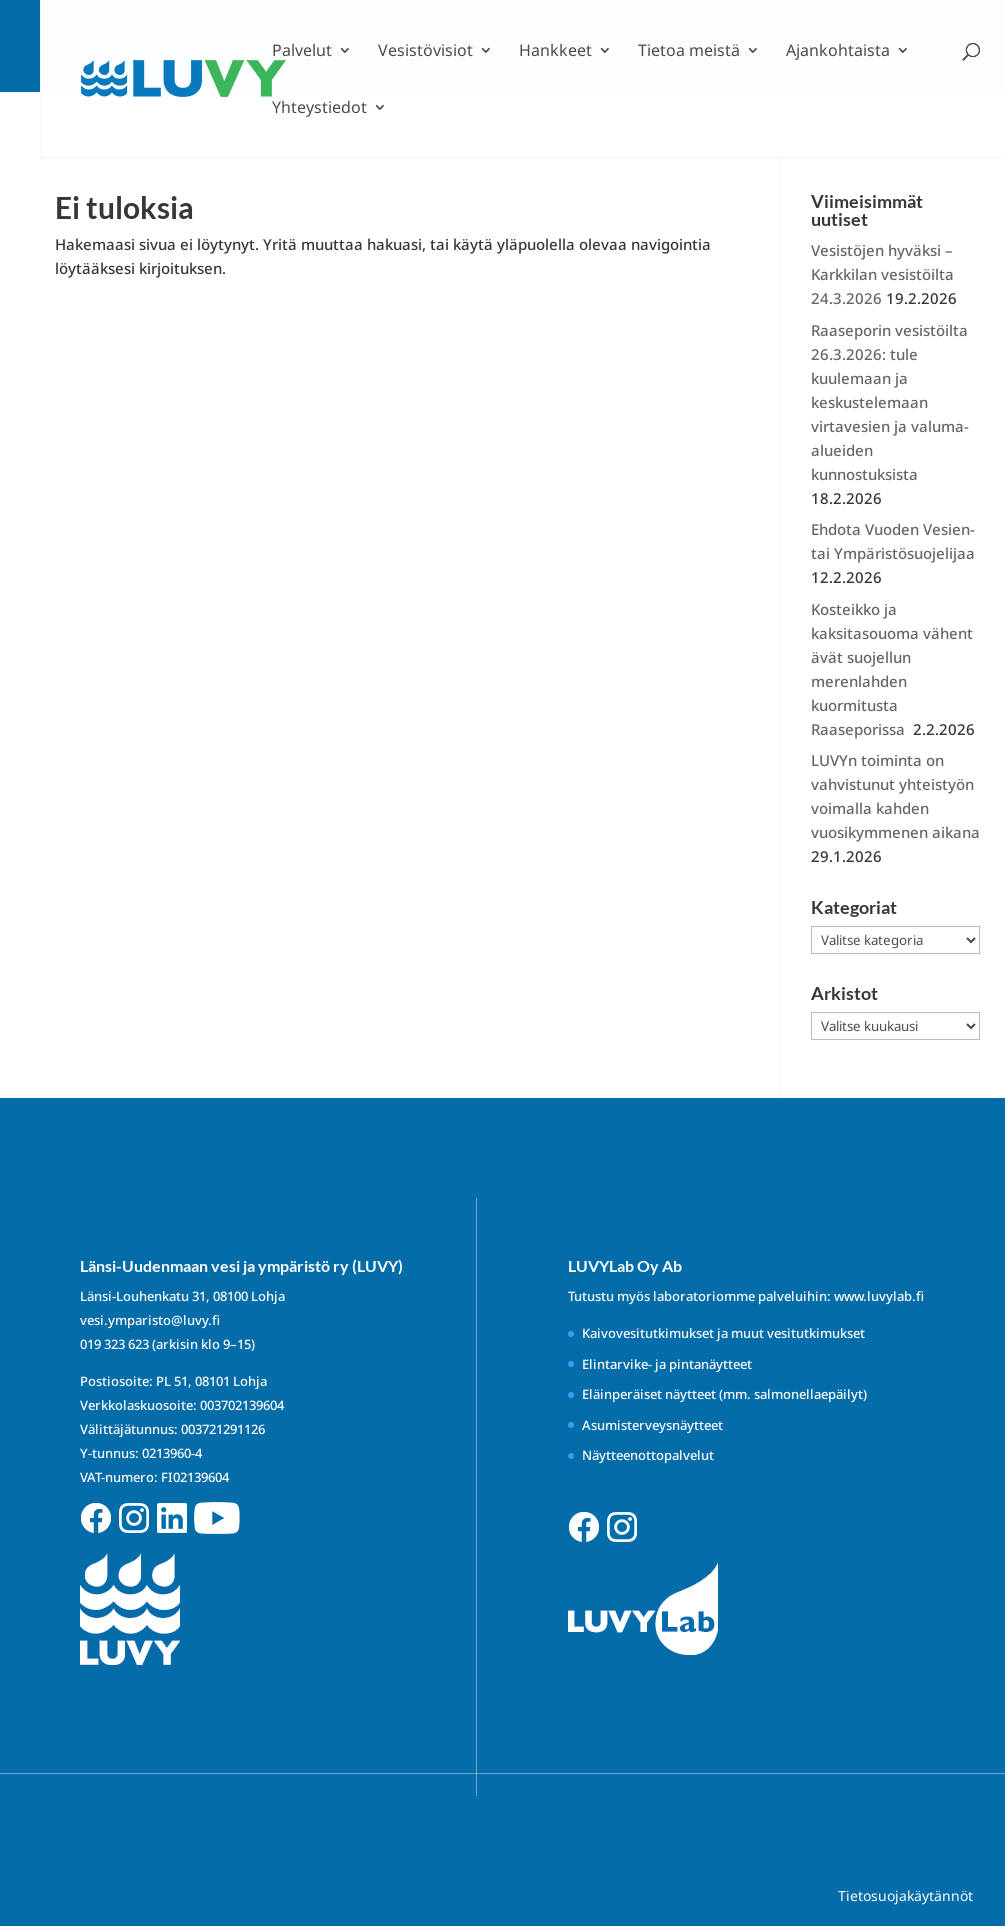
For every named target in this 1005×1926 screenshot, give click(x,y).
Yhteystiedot (319, 109)
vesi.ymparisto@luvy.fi (150, 1320)
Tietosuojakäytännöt (905, 1895)
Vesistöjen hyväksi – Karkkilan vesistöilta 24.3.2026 (882, 274)
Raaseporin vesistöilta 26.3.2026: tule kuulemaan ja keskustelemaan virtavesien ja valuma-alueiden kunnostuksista (890, 402)
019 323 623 (114, 1344)
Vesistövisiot (425, 52)
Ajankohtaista (838, 52)
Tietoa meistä (689, 52)
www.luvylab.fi (879, 1296)
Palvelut (302, 52)
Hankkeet (555, 52)
